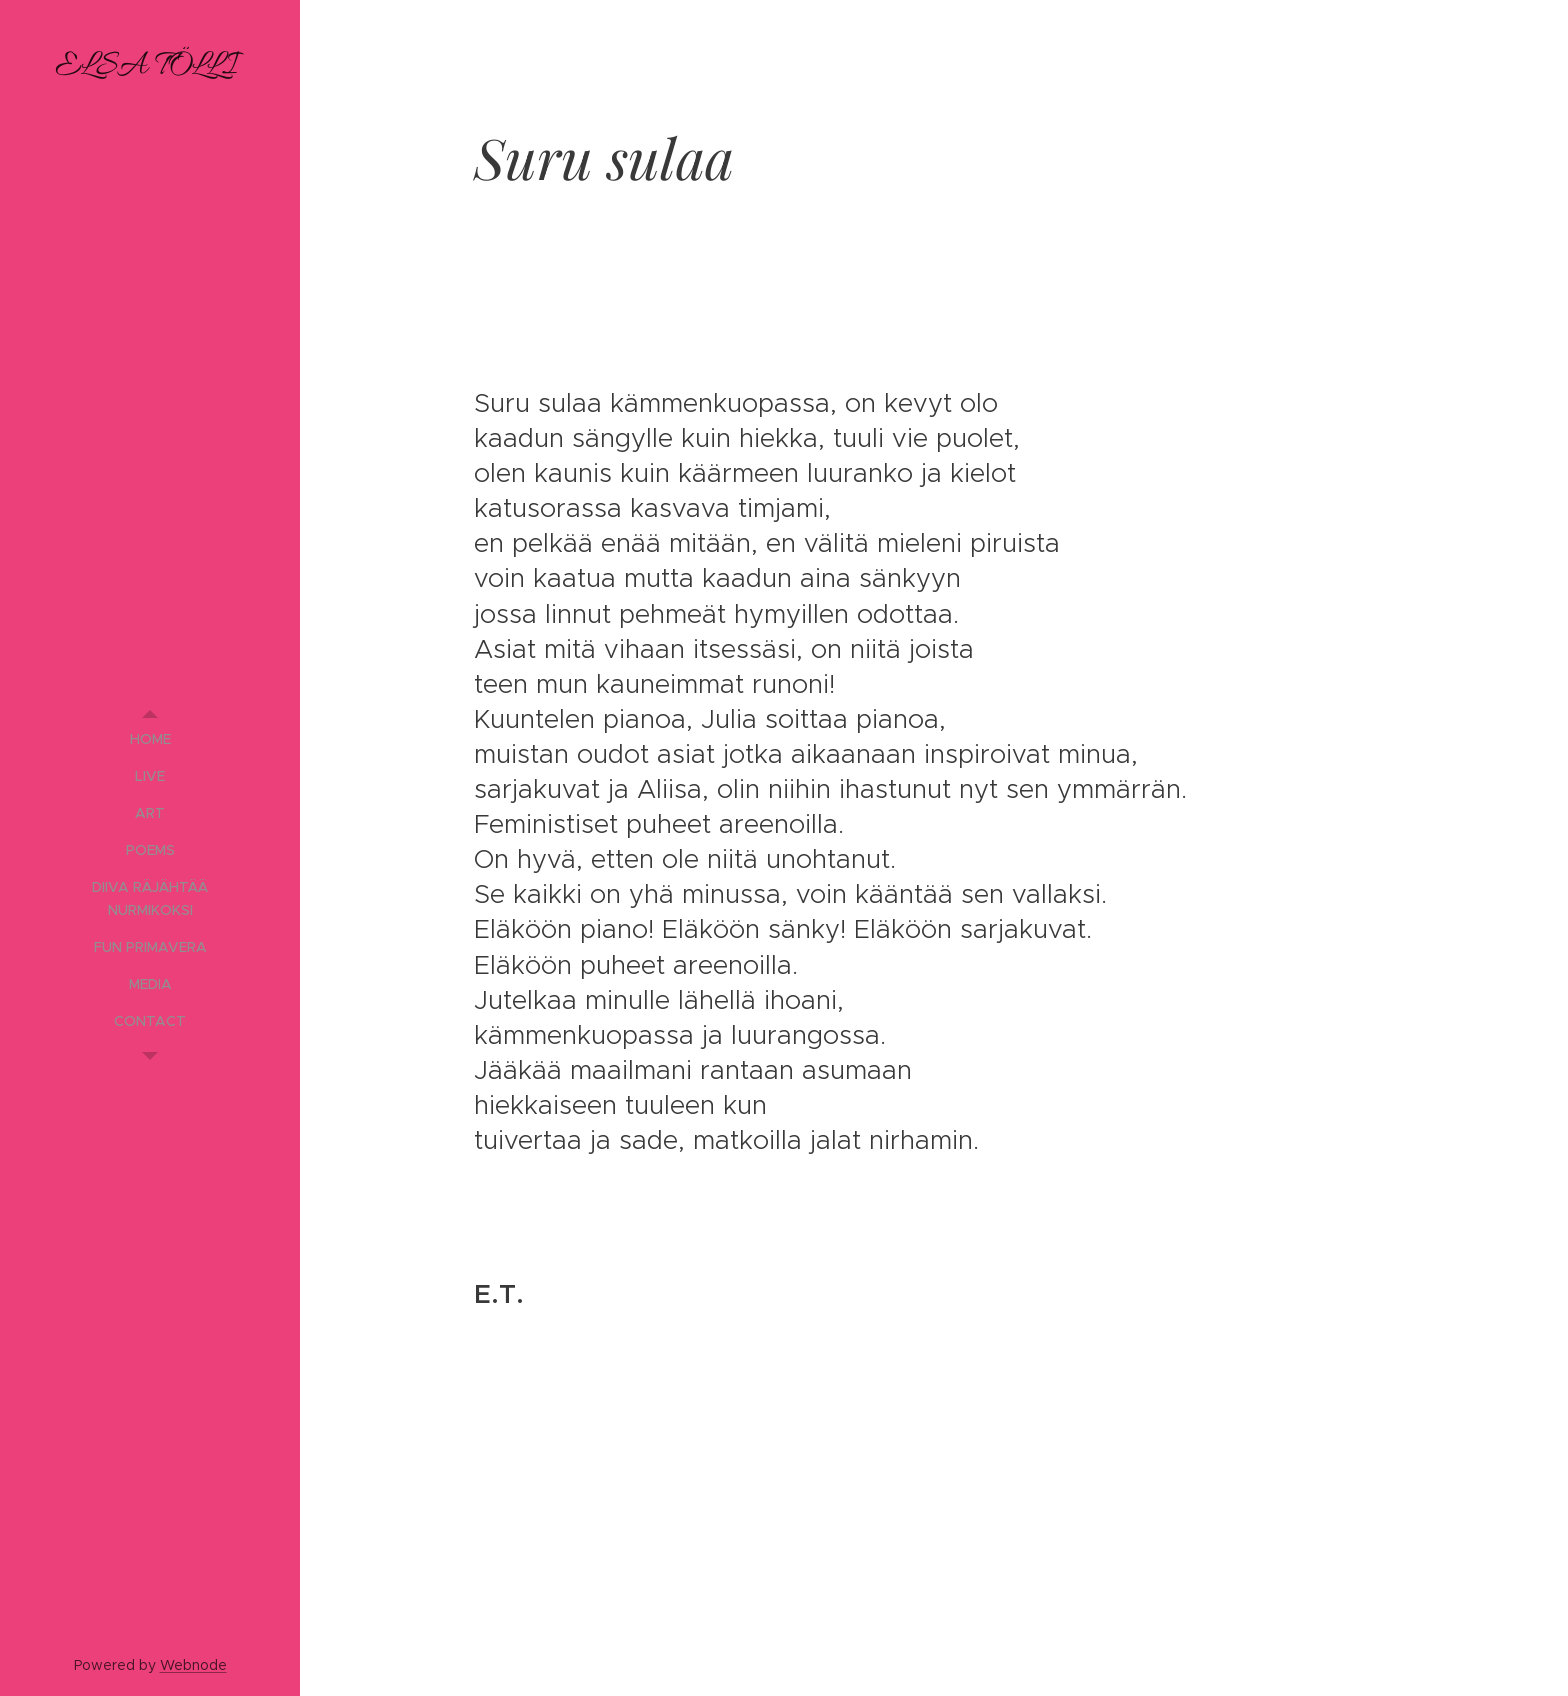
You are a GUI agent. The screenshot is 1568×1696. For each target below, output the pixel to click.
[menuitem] (150, 739)
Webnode (193, 1665)
